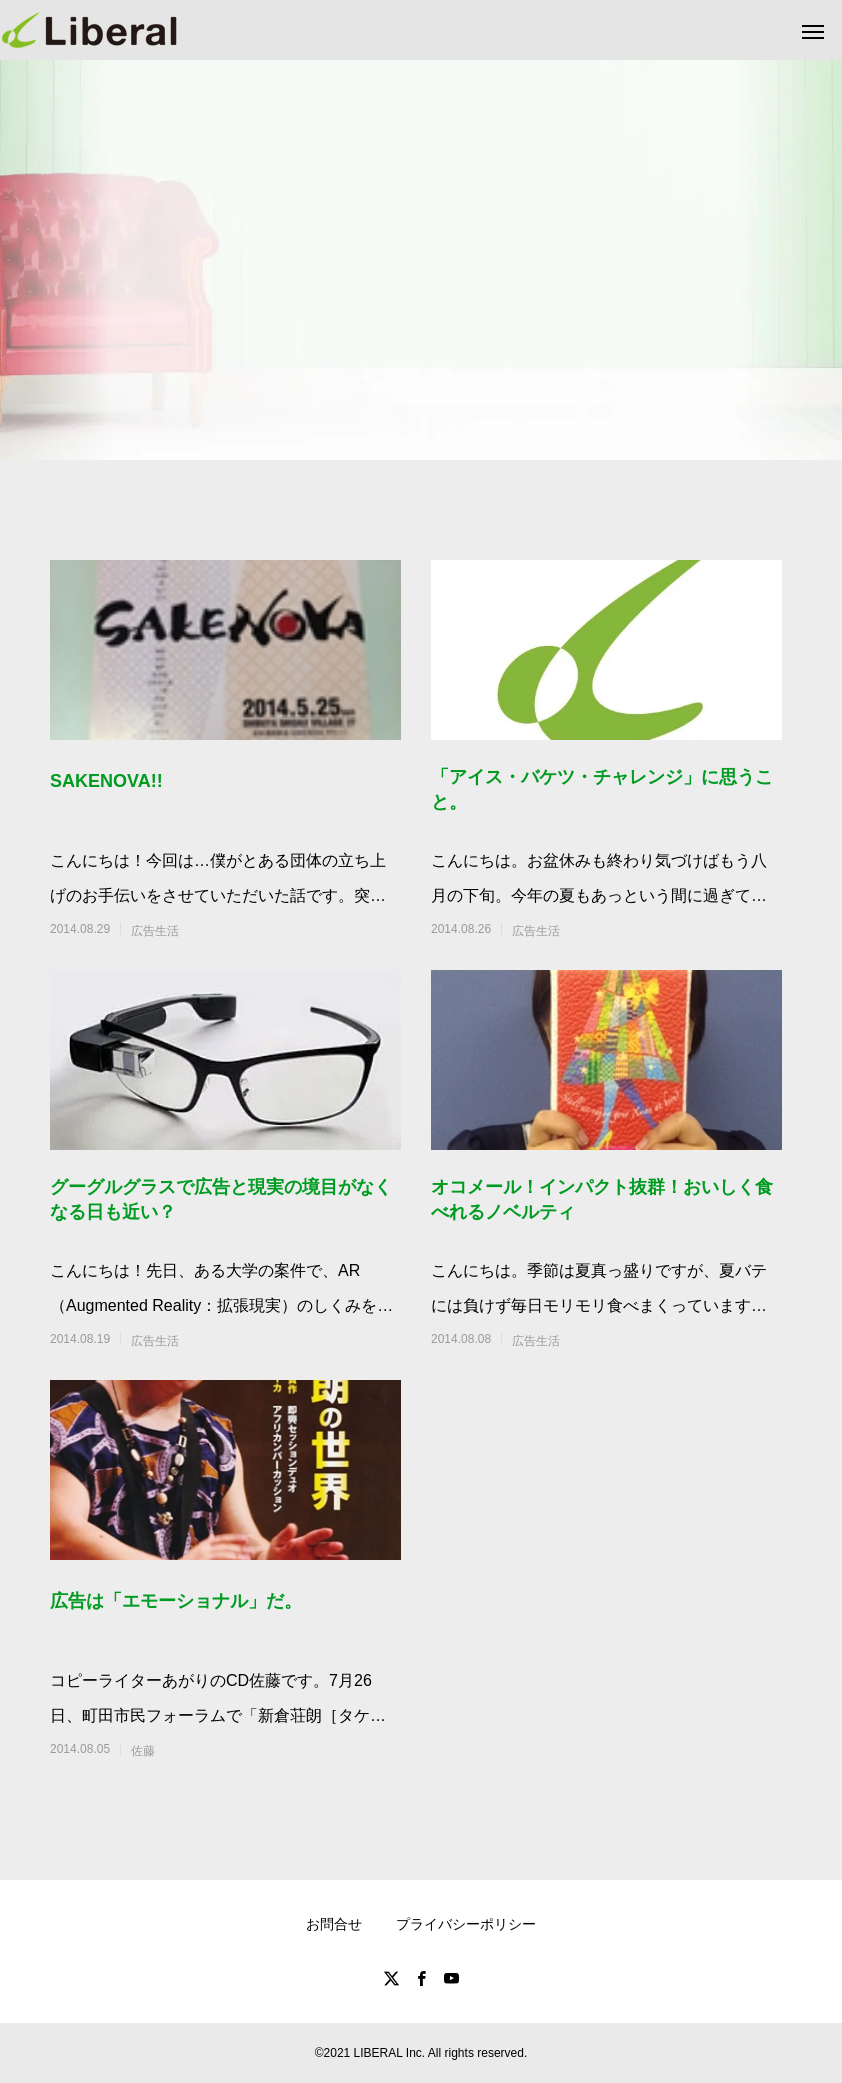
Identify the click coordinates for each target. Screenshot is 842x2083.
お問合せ (334, 1924)
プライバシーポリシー (466, 1924)
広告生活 (155, 931)
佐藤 (143, 1751)
